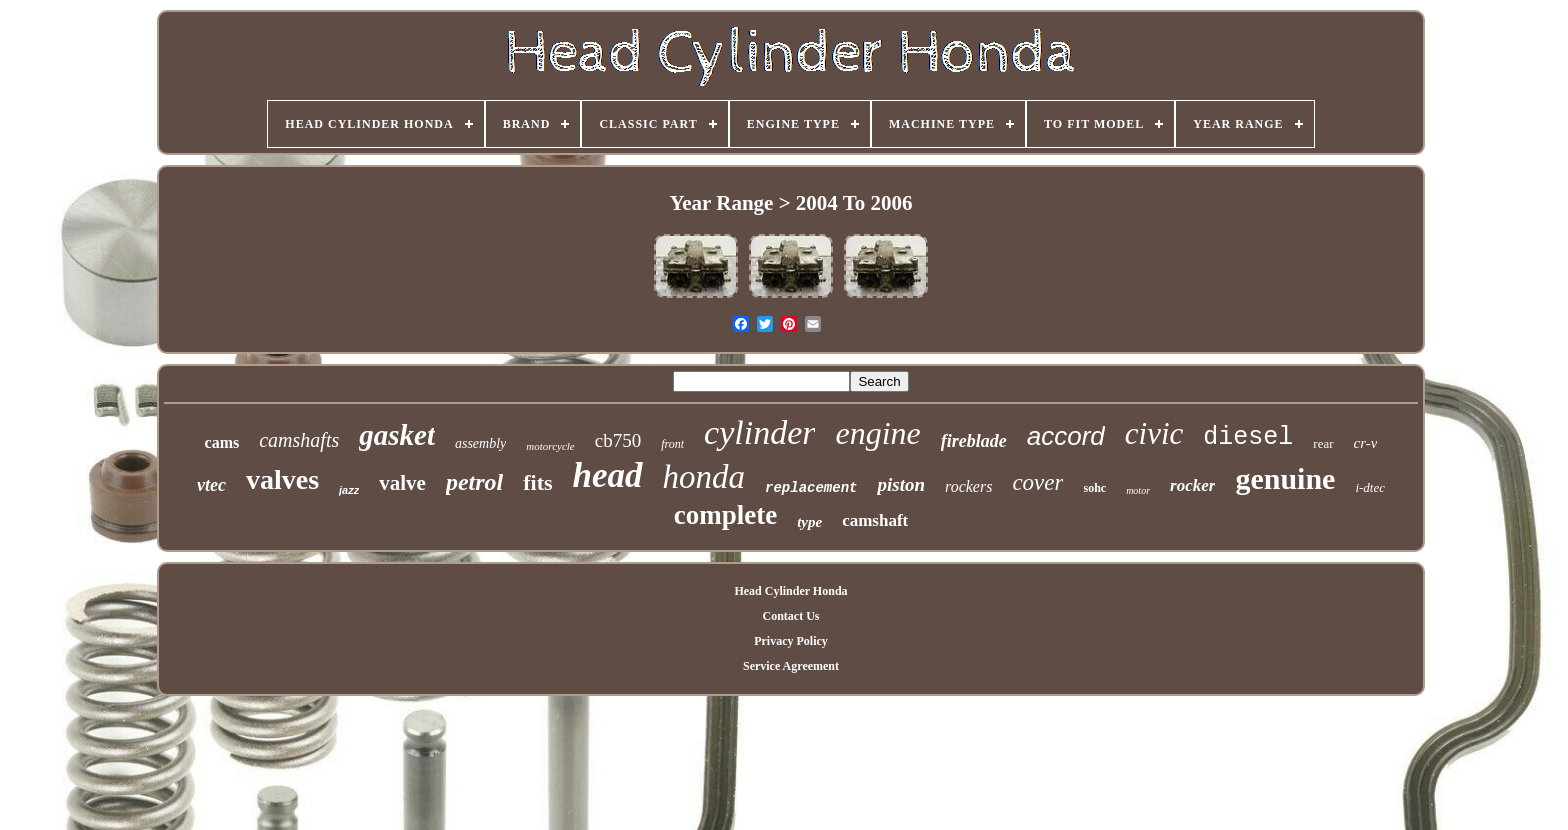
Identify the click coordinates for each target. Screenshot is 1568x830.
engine (877, 433)
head (608, 475)
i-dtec (1370, 487)
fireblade (974, 441)
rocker (1192, 485)
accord (1066, 436)
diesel (1248, 437)
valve (402, 483)
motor (1138, 490)
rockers (968, 486)
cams (222, 442)
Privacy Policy (791, 641)
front (672, 444)
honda (704, 477)
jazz (349, 490)
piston (901, 484)
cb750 (618, 440)
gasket (397, 435)
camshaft (875, 520)
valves (282, 479)
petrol (474, 482)
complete (725, 515)
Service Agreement (791, 666)
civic (1154, 433)
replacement (811, 488)
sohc (1094, 488)
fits (537, 482)
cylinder (759, 432)
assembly (480, 443)
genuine (1285, 478)
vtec (211, 485)
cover (1037, 482)
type (809, 522)
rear (1323, 443)
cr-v (1366, 443)
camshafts (299, 440)
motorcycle (550, 446)
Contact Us (790, 616)
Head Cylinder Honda (790, 591)
